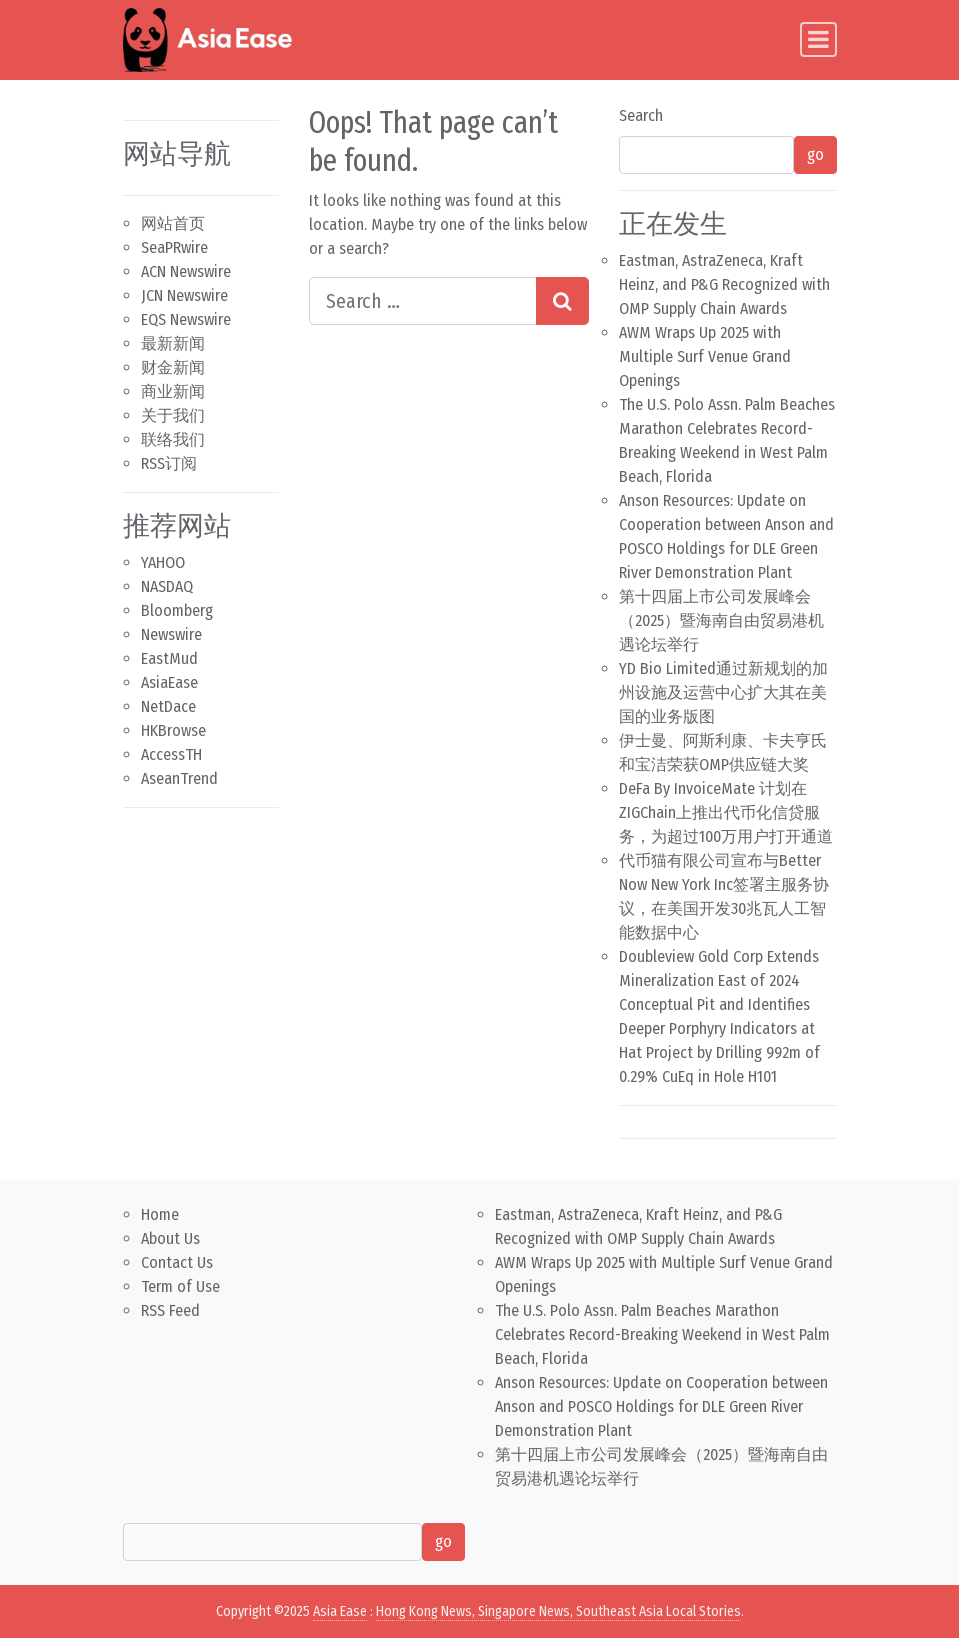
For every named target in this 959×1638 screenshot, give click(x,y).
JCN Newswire (184, 295)
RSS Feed (170, 1310)
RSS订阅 (169, 463)
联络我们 (173, 439)
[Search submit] (562, 301)
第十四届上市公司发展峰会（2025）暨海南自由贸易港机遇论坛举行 (721, 620)
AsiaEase (169, 682)
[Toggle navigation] (818, 39)
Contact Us (177, 1262)
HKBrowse (173, 730)
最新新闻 (173, 343)
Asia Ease (340, 1611)
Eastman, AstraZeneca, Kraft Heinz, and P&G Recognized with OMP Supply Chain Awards (724, 284)
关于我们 (173, 415)
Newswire (171, 634)
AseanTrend (179, 778)
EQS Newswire (186, 319)
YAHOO (163, 562)
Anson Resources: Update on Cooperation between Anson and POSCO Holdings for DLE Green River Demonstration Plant (661, 1406)
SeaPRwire (174, 247)
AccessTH (171, 754)
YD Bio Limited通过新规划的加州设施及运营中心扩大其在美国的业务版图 (723, 692)
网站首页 (173, 223)
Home (160, 1214)
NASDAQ (167, 586)
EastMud (169, 658)
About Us (170, 1238)
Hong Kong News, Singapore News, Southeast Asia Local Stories (558, 1611)
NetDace (168, 706)
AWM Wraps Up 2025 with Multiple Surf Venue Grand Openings (705, 356)
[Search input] (423, 301)
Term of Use (180, 1286)
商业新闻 (173, 391)
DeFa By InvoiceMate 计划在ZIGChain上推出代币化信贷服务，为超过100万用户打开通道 (726, 812)
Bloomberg (177, 610)
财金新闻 (173, 367)
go (815, 154)
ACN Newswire (186, 271)
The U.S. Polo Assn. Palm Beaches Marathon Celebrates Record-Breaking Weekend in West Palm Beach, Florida (662, 1334)
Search (641, 115)
